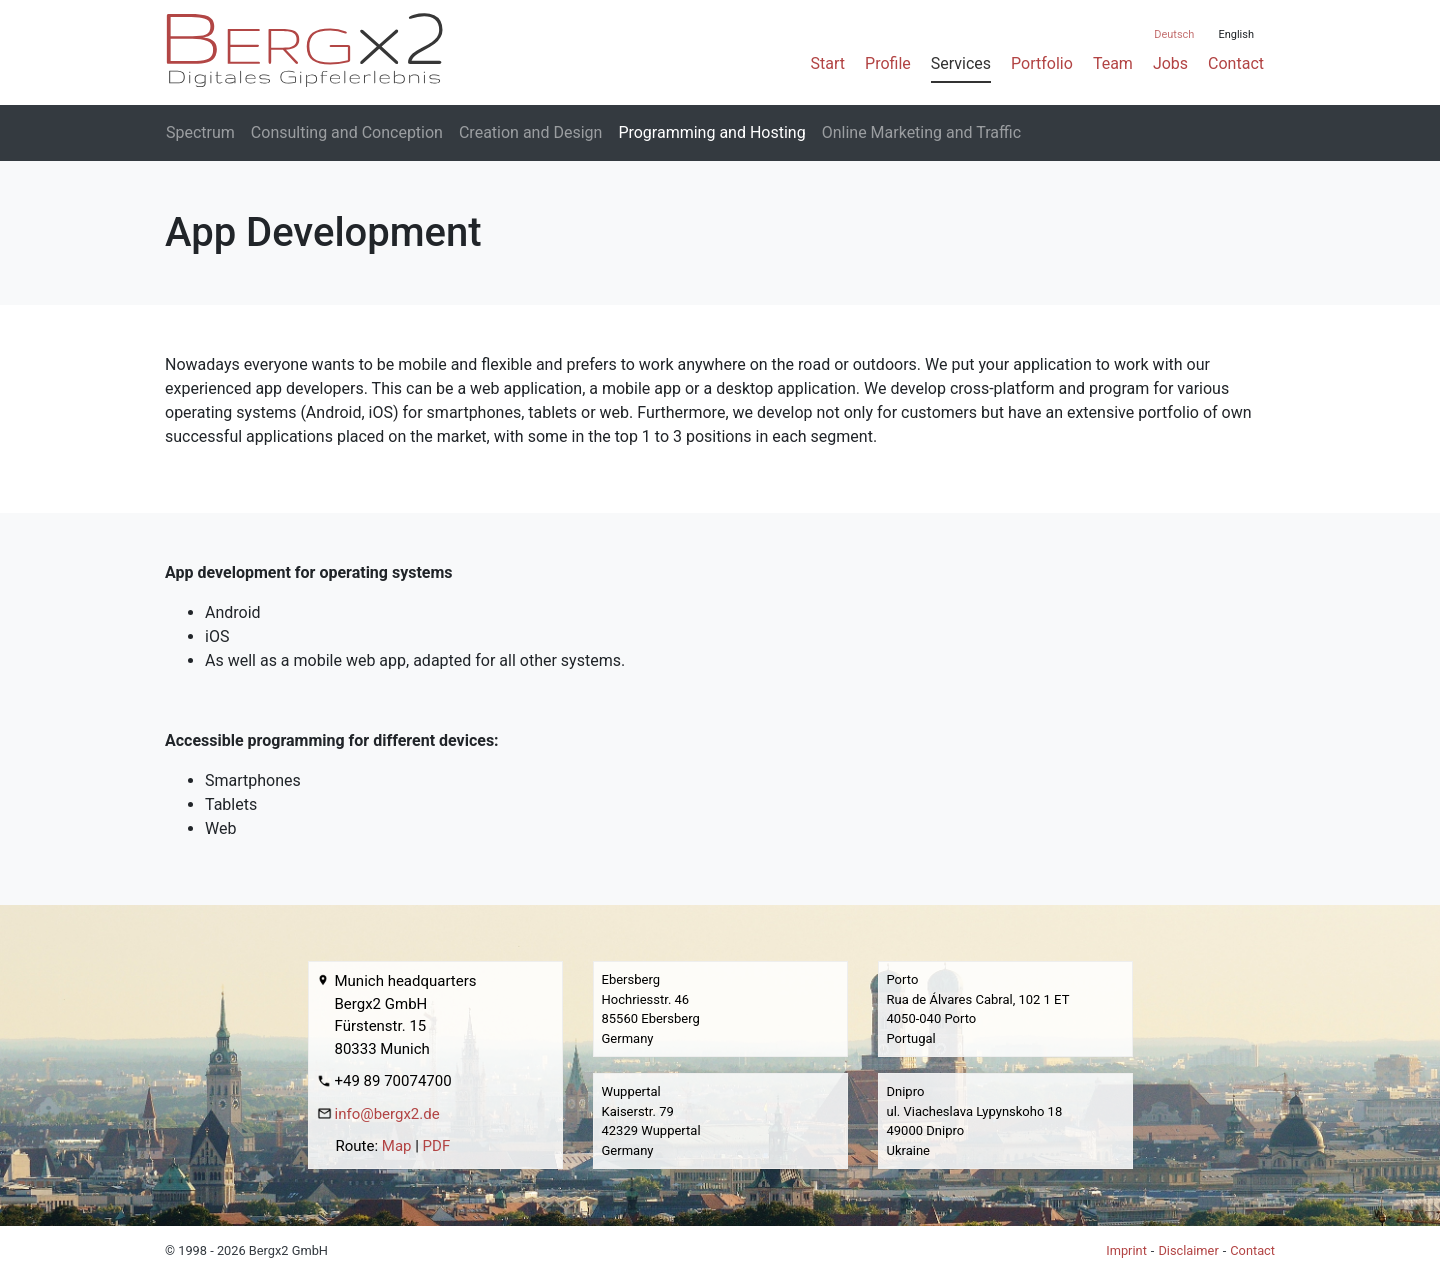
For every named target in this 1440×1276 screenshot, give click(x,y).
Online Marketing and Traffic (921, 132)
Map (397, 1146)
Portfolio (1042, 63)
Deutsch (1174, 34)
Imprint (1126, 1250)
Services (961, 63)
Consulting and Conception (347, 132)
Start (828, 63)
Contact (1236, 63)
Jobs (1170, 63)
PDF (437, 1146)
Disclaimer (1188, 1250)
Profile (888, 63)
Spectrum (200, 132)
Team (1113, 63)
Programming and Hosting (711, 132)
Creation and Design (530, 132)
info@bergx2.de (387, 1114)
